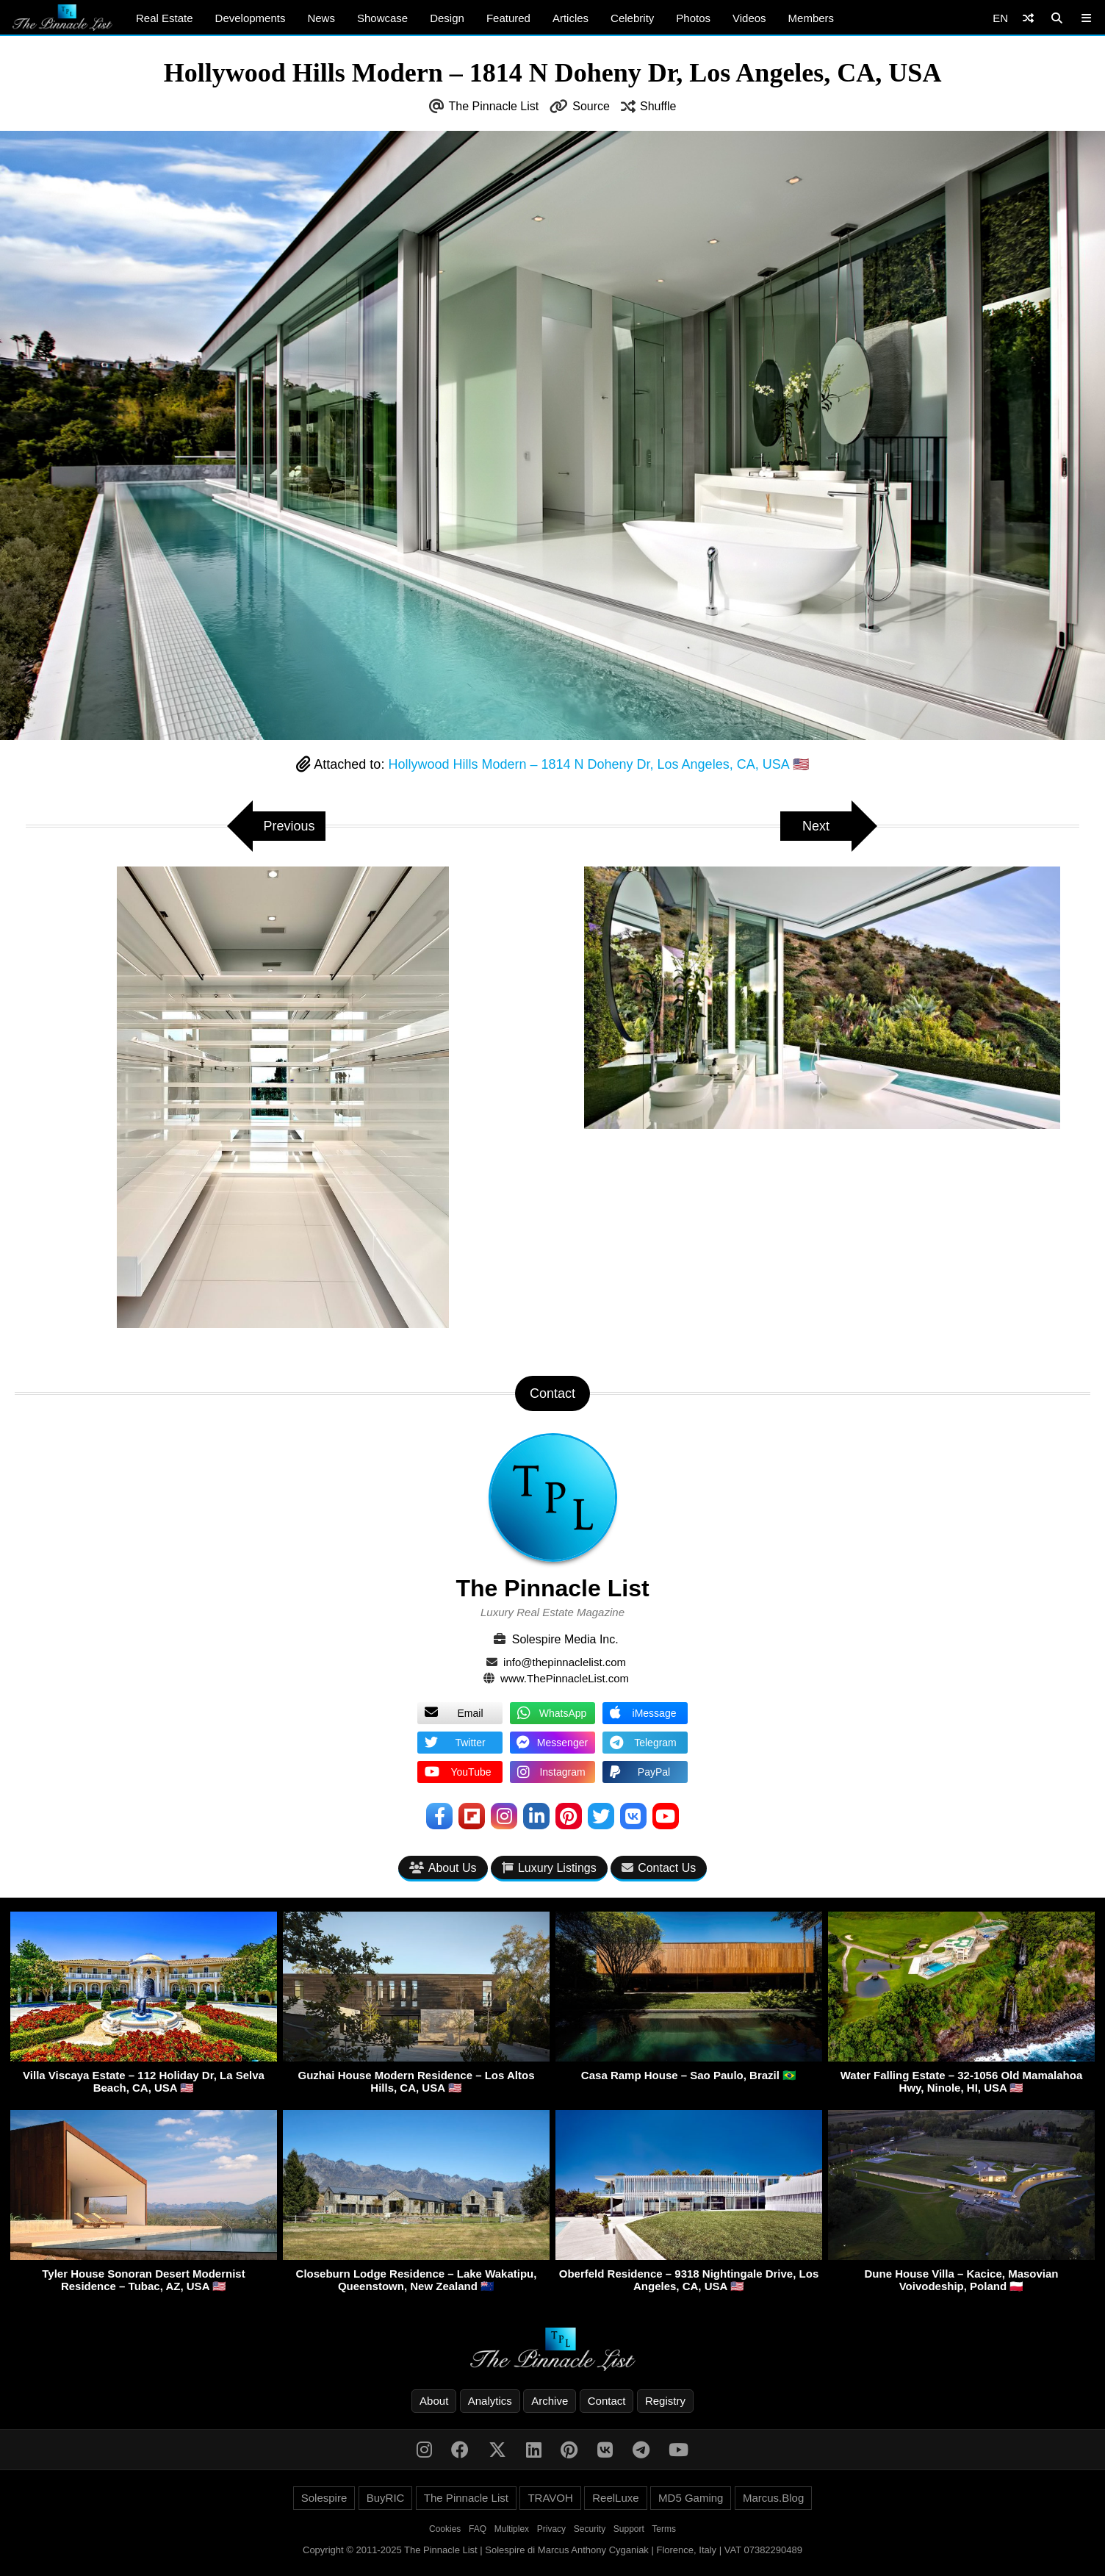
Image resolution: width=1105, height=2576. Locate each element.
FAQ (477, 2529)
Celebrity (632, 18)
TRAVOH (550, 2497)
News (321, 18)
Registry (665, 2400)
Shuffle (658, 106)
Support (628, 2529)
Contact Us (659, 1868)
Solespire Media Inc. (565, 1639)
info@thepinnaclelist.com (564, 1662)
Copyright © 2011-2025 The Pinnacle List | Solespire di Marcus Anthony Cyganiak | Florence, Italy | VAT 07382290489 (552, 2549)
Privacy (551, 2529)
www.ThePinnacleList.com (564, 1678)
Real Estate (164, 18)
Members (811, 18)
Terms (664, 2529)
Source (591, 106)
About (434, 2400)
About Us (443, 1868)
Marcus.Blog (773, 2497)
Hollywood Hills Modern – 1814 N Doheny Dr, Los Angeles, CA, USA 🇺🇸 (598, 764)
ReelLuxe (615, 2497)
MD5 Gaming (690, 2497)
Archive (549, 2400)
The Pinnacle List (494, 106)
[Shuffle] (1028, 18)
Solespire (324, 2497)
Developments (250, 18)
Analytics (490, 2400)
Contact (607, 2400)
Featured (508, 18)
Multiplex (511, 2529)
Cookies (445, 2529)
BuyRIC (386, 2497)
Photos (693, 18)
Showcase (382, 18)
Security (589, 2529)
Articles (570, 18)
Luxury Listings (549, 1868)
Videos (749, 18)
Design (447, 18)
